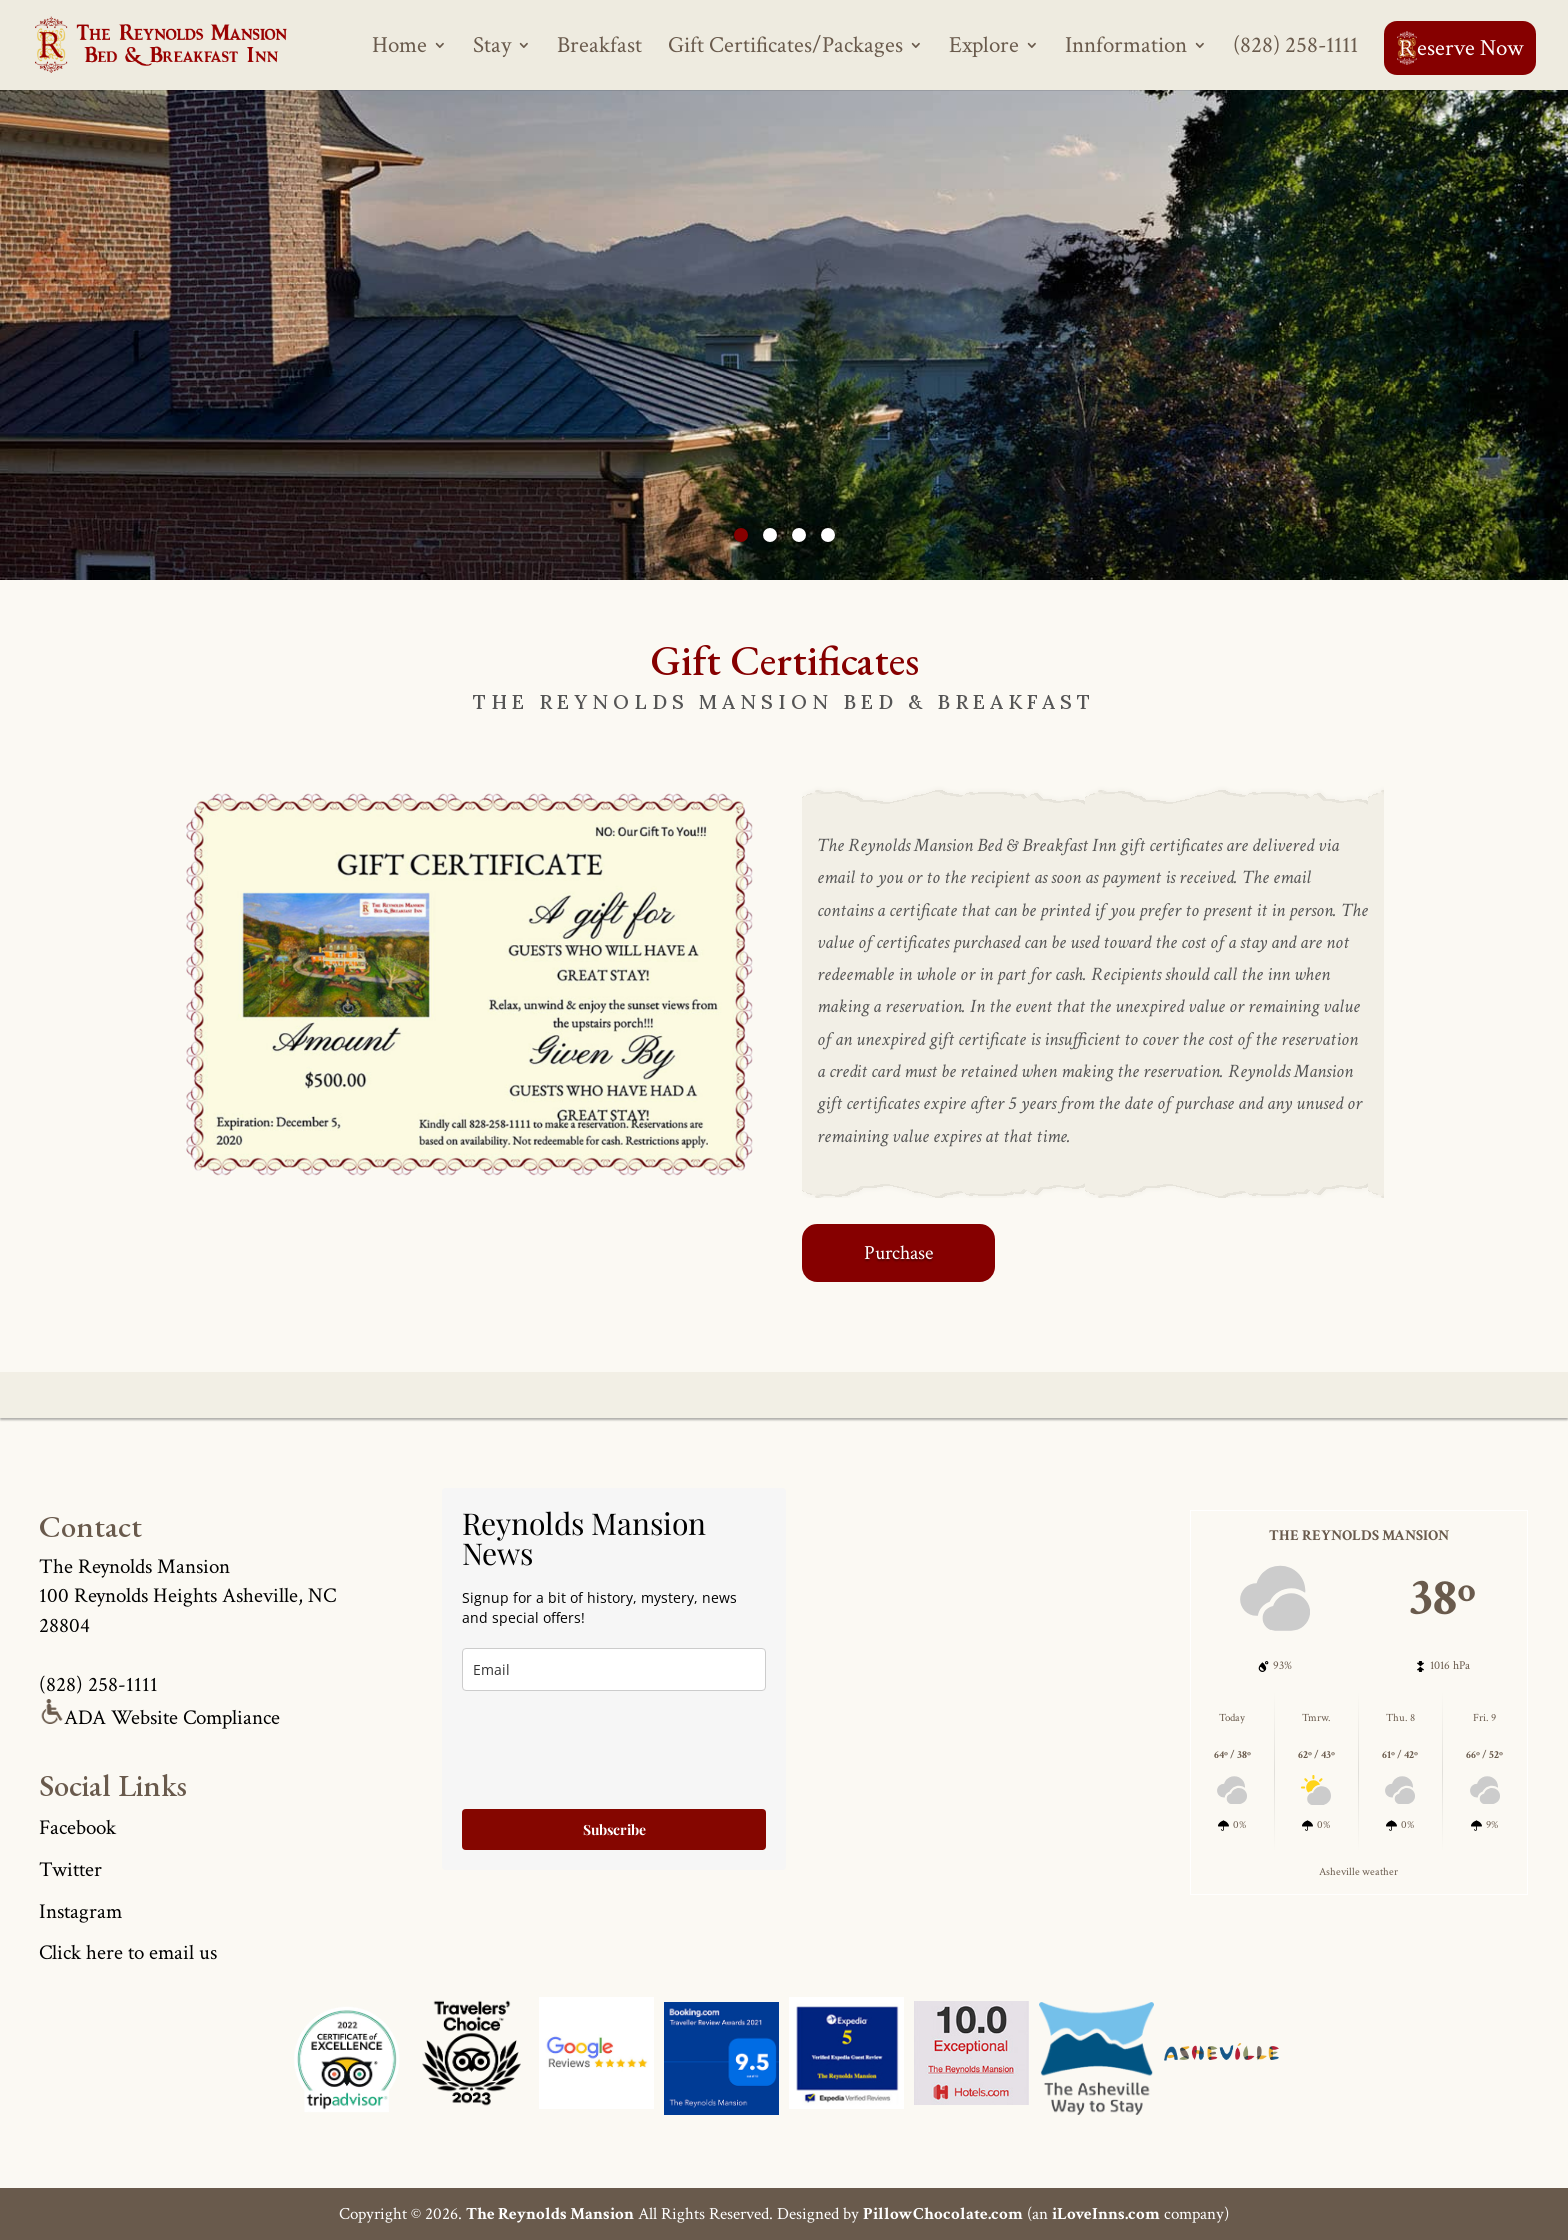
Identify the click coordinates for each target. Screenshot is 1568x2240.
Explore (984, 49)
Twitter (70, 1869)
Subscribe (614, 1829)
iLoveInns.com (1106, 2214)
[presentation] (614, 1750)
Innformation (1126, 49)
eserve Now (1460, 48)
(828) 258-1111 (1295, 49)
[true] (614, 1669)
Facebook (77, 1827)
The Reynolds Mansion (550, 2214)
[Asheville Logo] (471, 2059)
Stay (492, 49)
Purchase (898, 1253)
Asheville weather (1358, 1871)
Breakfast (599, 49)
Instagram (80, 1911)
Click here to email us (128, 1952)
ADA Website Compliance (159, 1717)
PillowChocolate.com (943, 2214)
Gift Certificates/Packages (785, 49)
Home (399, 49)
